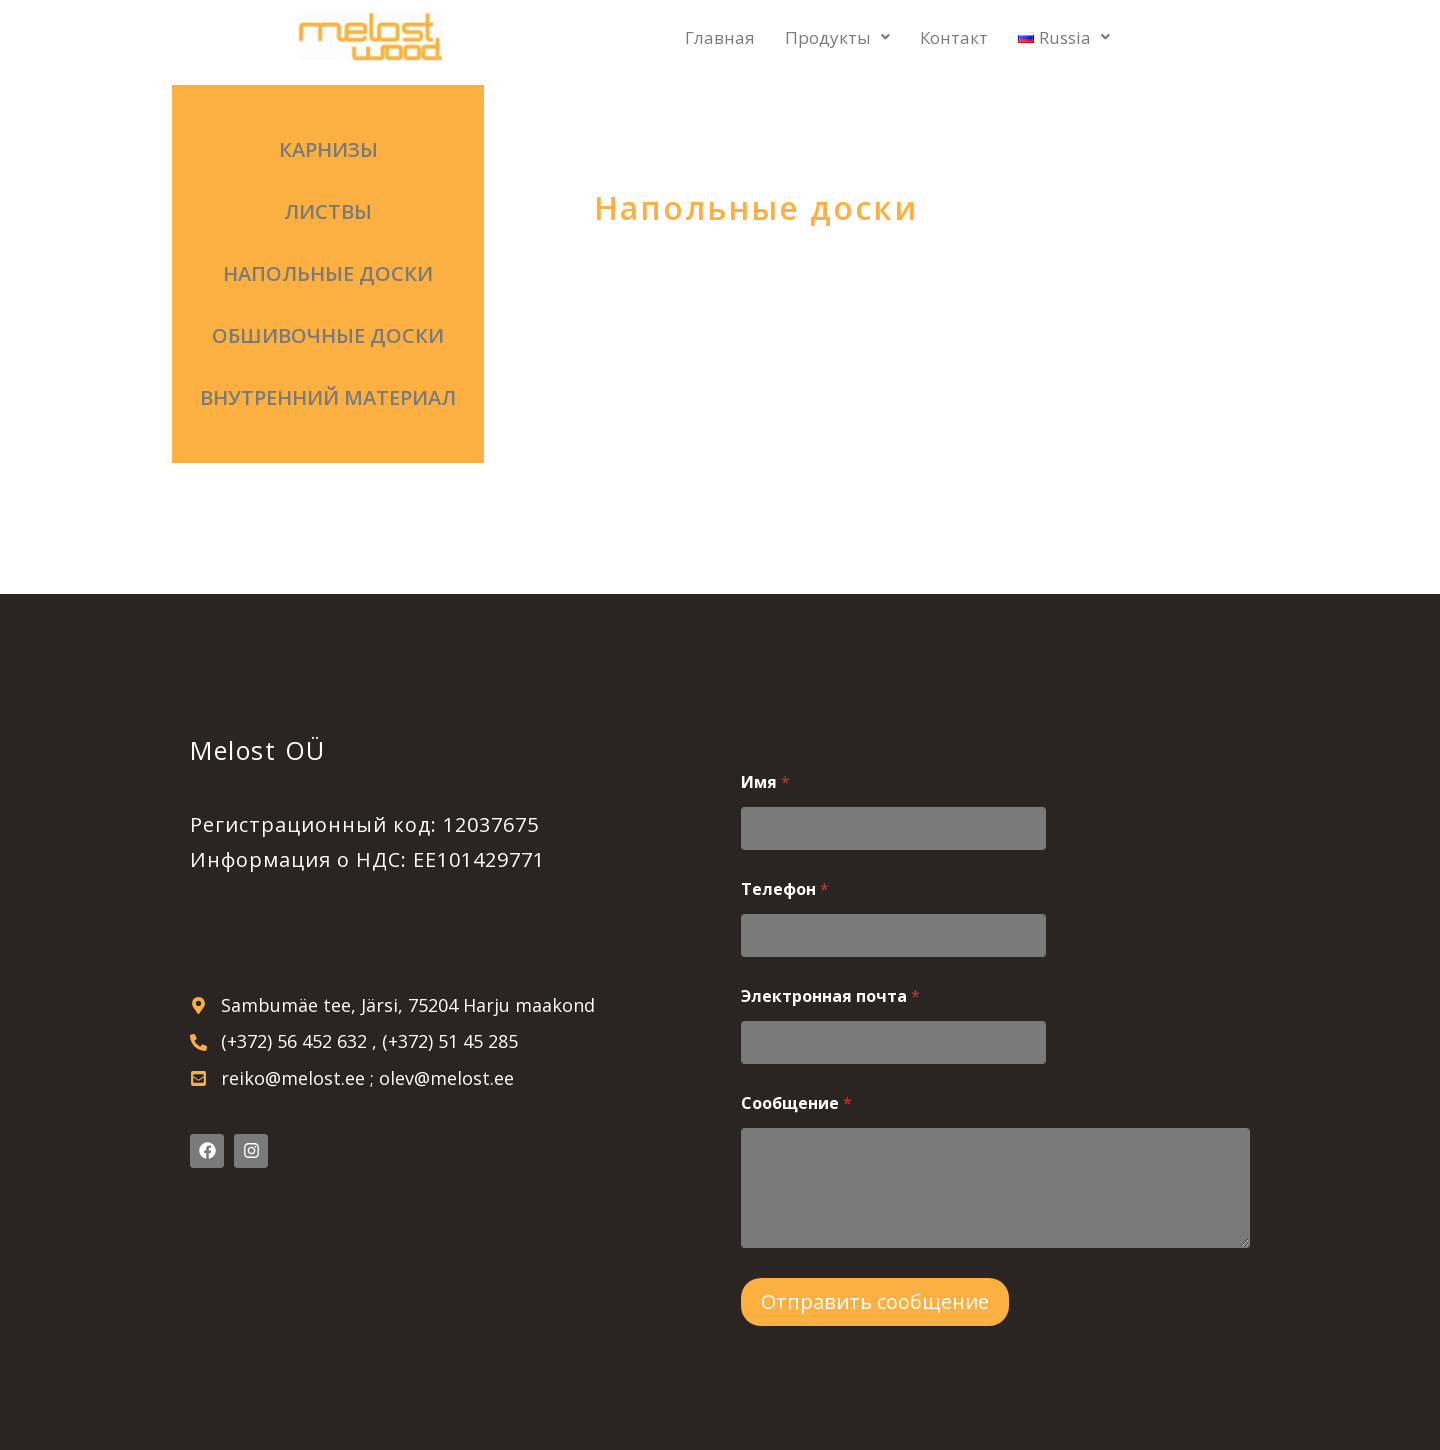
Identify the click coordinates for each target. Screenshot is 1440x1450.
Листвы (328, 211)
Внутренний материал (328, 397)
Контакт (954, 37)
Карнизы (328, 149)
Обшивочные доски (328, 335)
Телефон (785, 889)
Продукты (837, 37)
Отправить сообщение (875, 1301)
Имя (765, 782)
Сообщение (796, 1103)
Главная (720, 37)
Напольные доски (328, 273)
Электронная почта (830, 996)
